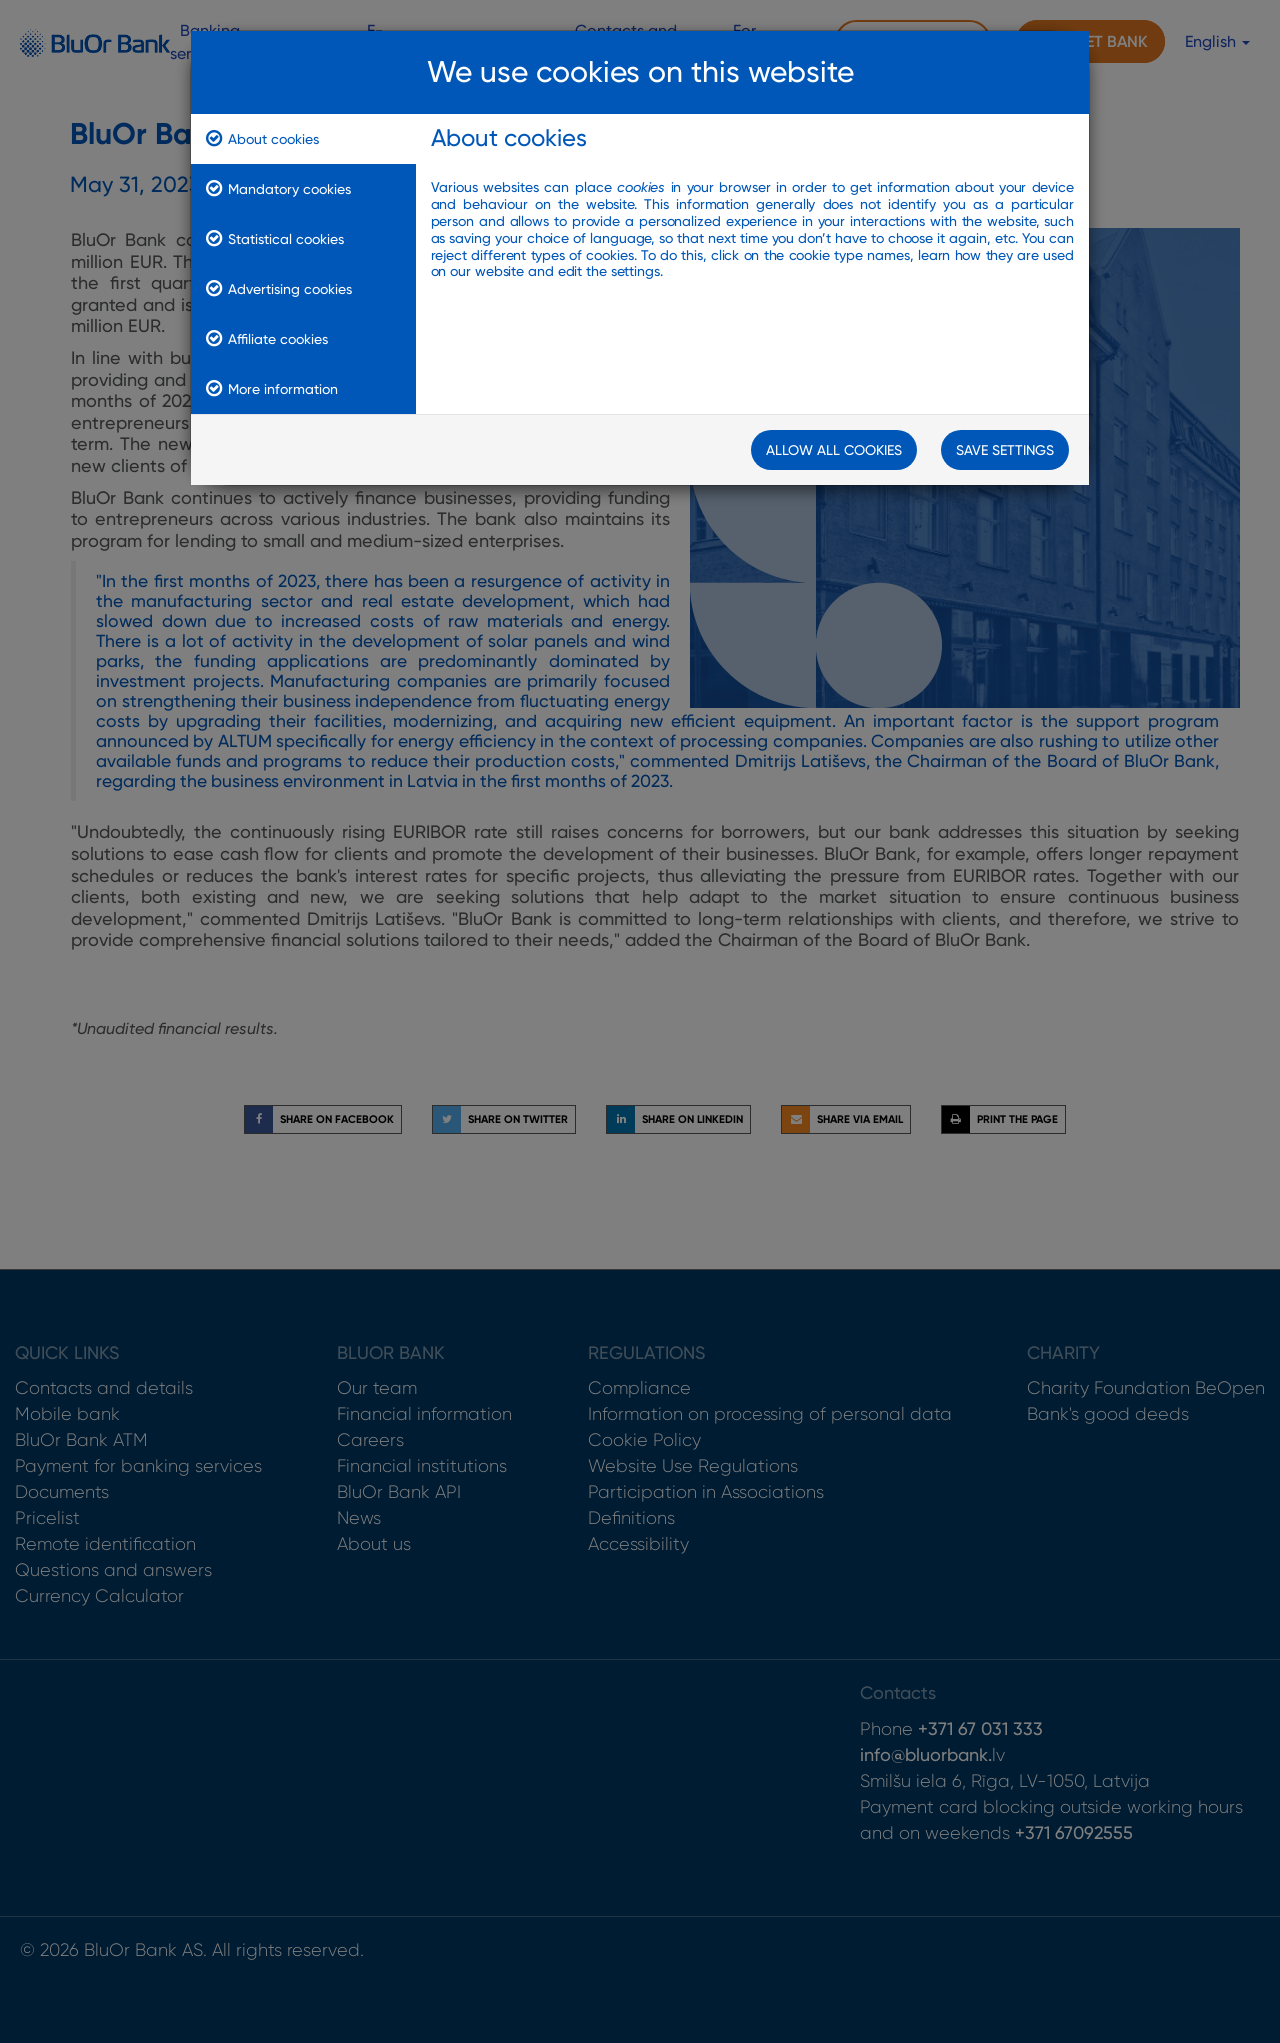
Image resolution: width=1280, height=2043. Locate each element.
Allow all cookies (834, 450)
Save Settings (1005, 450)
